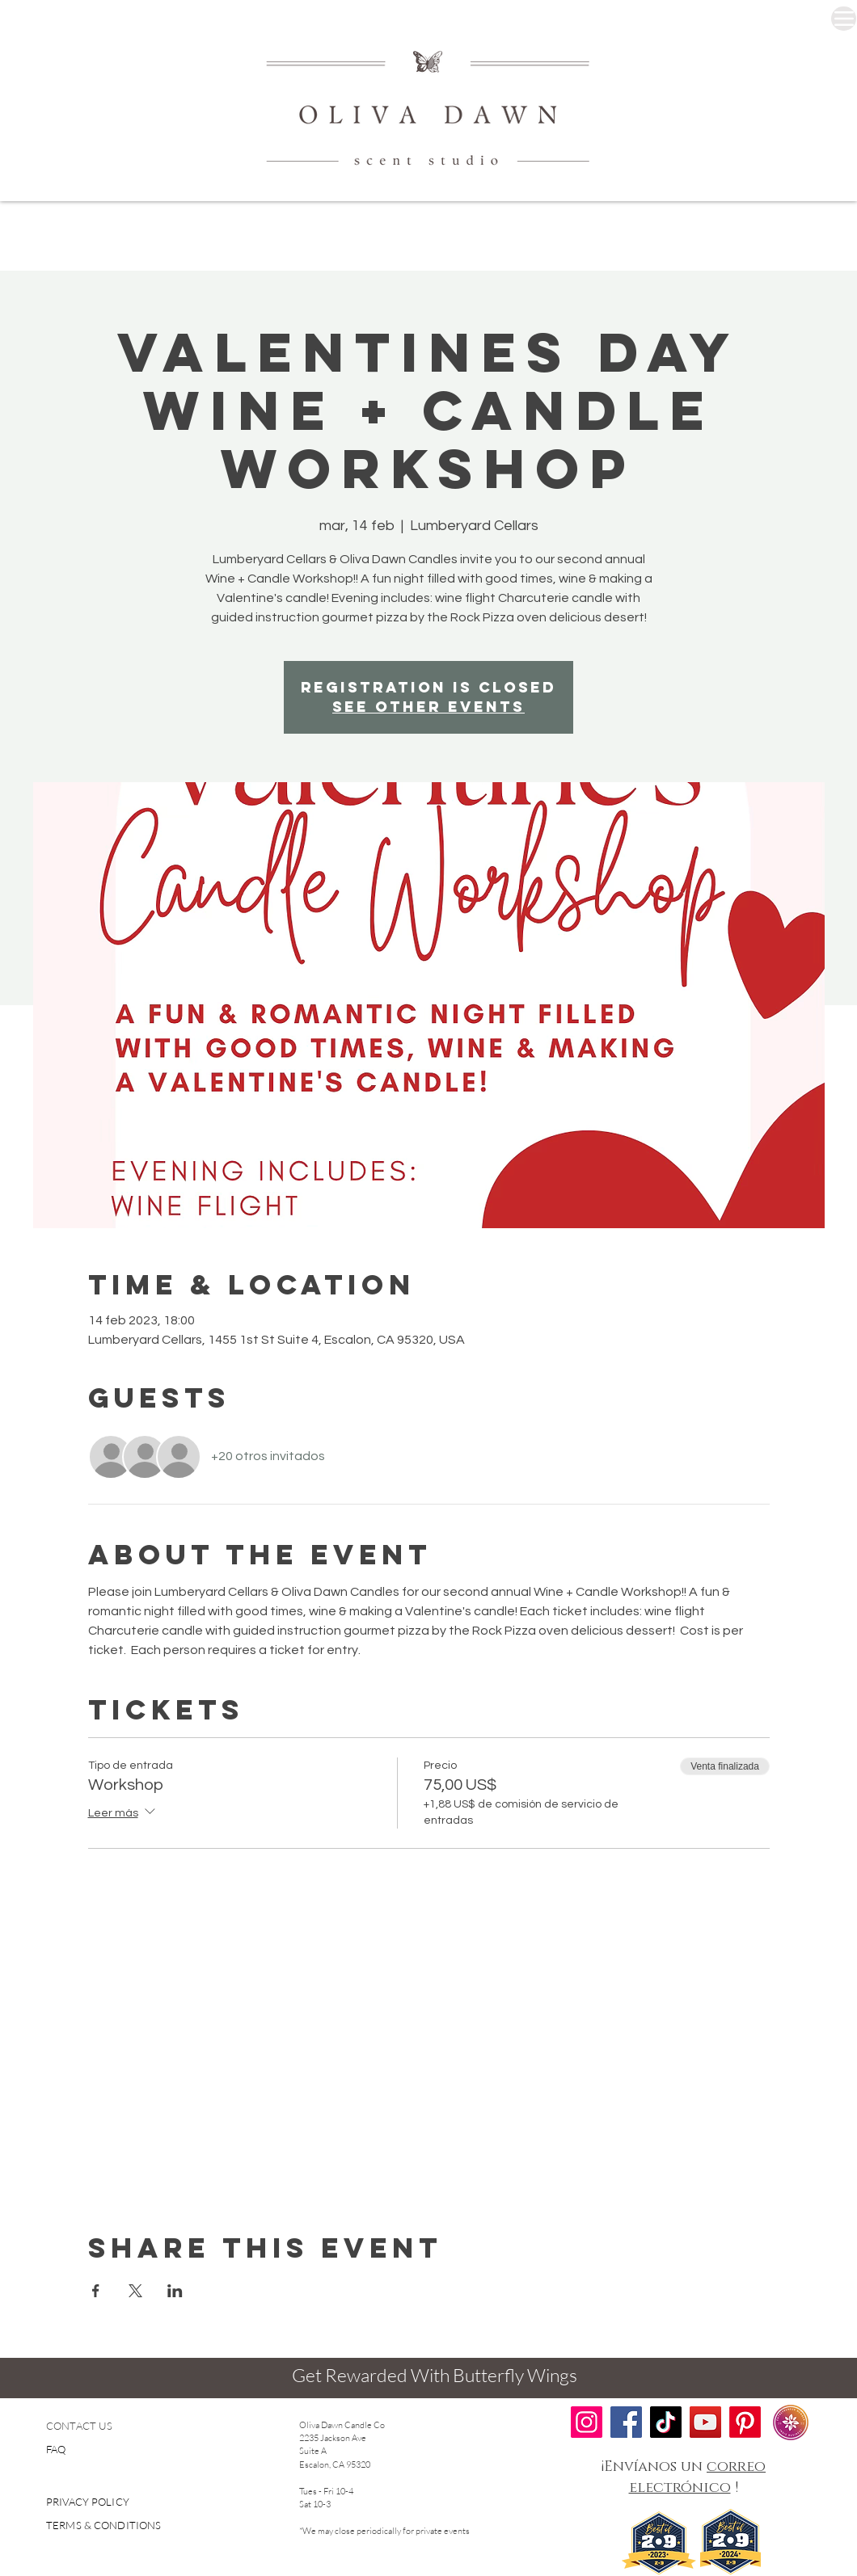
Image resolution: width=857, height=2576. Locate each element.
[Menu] (843, 18)
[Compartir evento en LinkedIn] (175, 2290)
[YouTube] (705, 2422)
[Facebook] (626, 2422)
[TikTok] (666, 2422)
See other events (428, 706)
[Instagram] (586, 2422)
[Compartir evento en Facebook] (95, 2290)
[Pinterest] (745, 2422)
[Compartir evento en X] (135, 2290)
